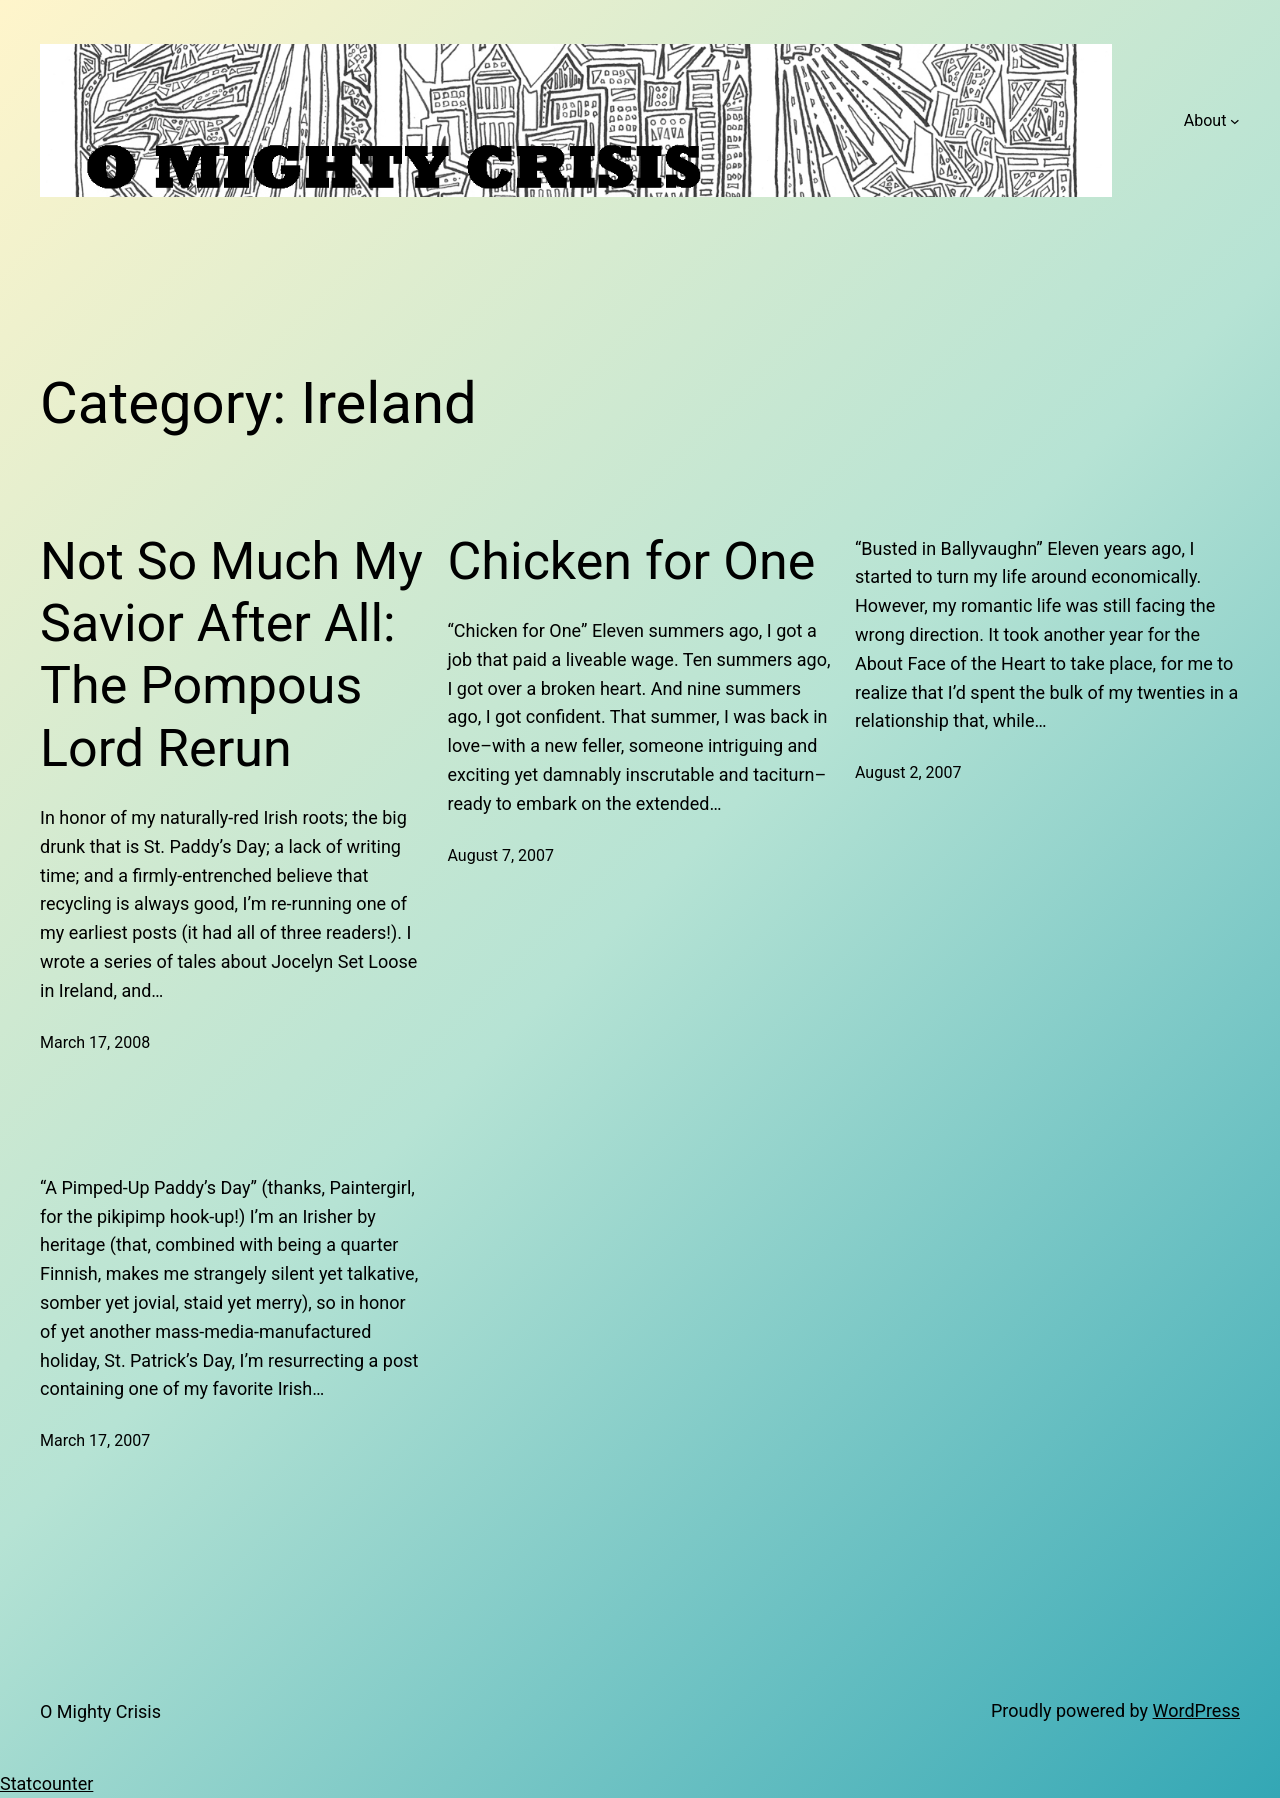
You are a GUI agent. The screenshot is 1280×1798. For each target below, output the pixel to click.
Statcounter (46, 1783)
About (1205, 120)
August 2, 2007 (908, 772)
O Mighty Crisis (100, 1711)
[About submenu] (1235, 121)
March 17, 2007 (95, 1440)
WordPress (1196, 1710)
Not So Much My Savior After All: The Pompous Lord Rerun (231, 655)
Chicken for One (632, 561)
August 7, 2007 (501, 855)
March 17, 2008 (95, 1042)
